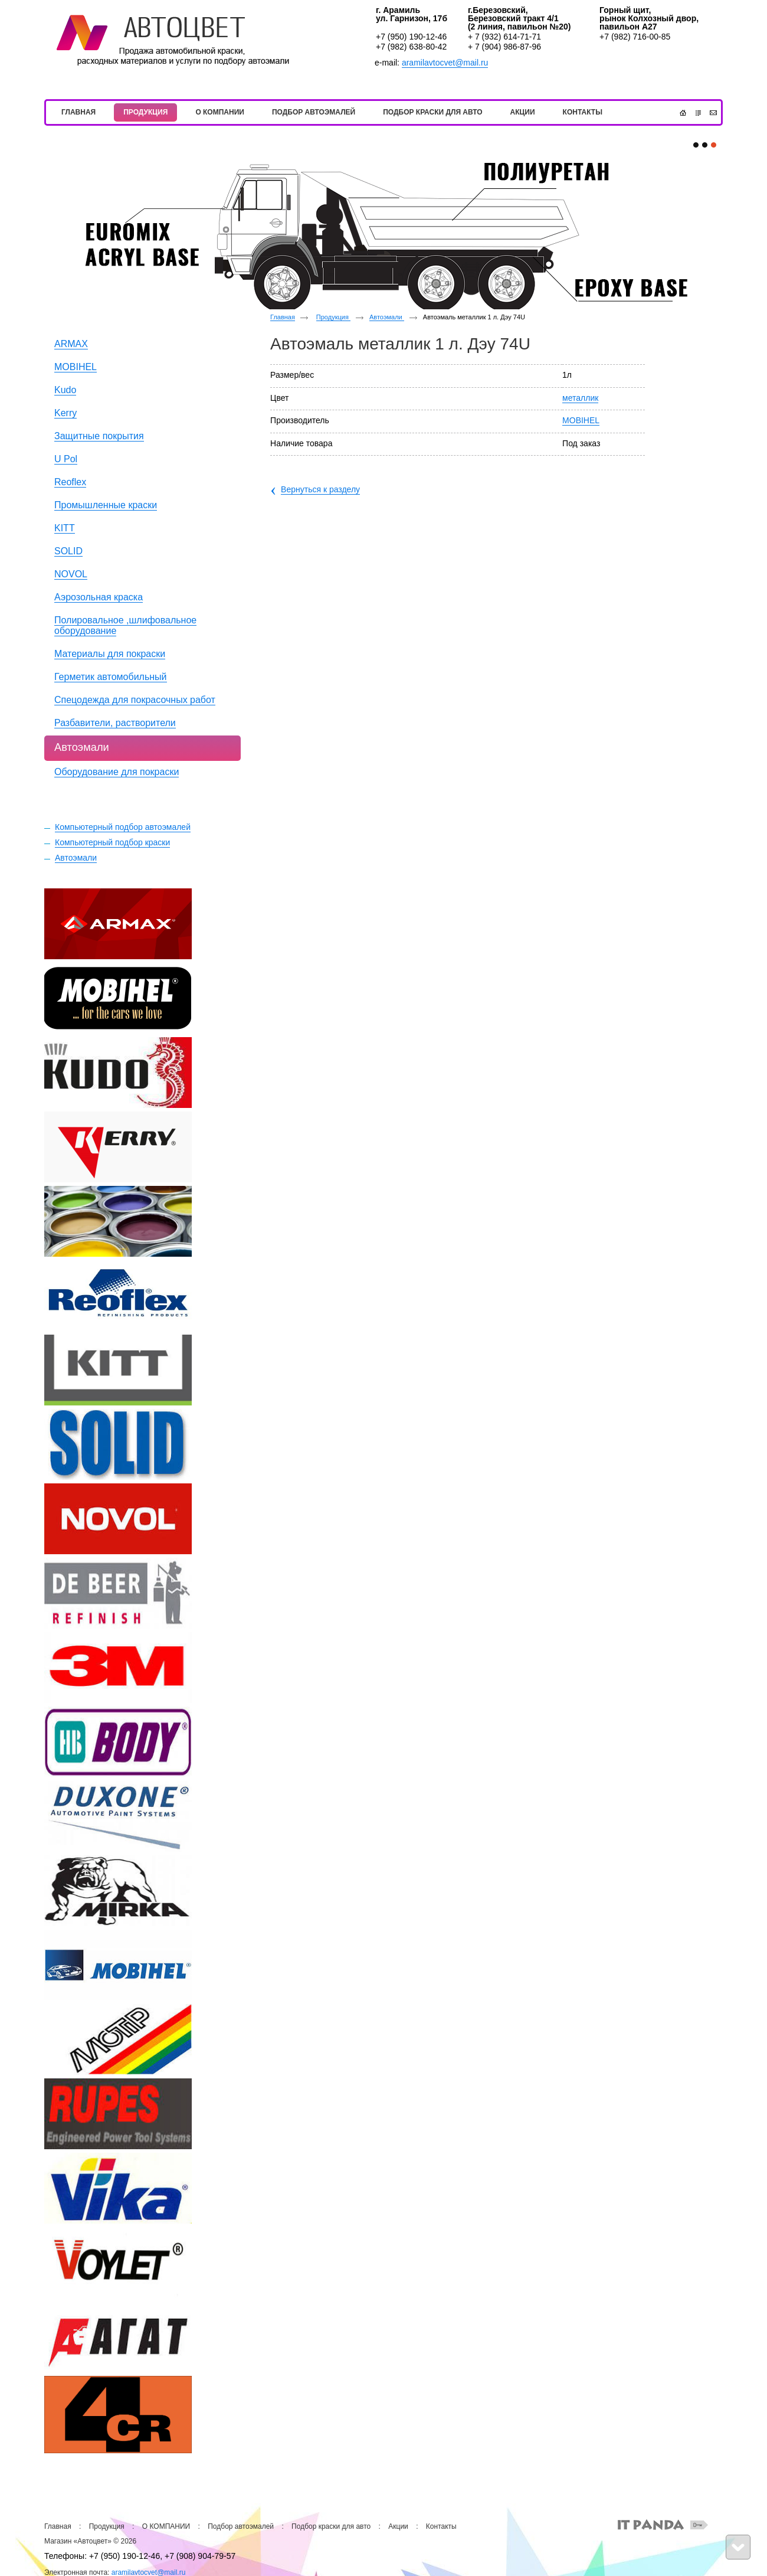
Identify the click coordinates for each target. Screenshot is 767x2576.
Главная (282, 317)
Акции (398, 2526)
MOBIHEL (580, 420)
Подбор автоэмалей (241, 2526)
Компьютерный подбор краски (112, 842)
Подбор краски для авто (331, 2526)
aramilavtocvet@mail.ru (445, 62)
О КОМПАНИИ (166, 2526)
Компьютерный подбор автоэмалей (123, 827)
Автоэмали (76, 857)
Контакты (441, 2526)
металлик (580, 398)
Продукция (333, 317)
